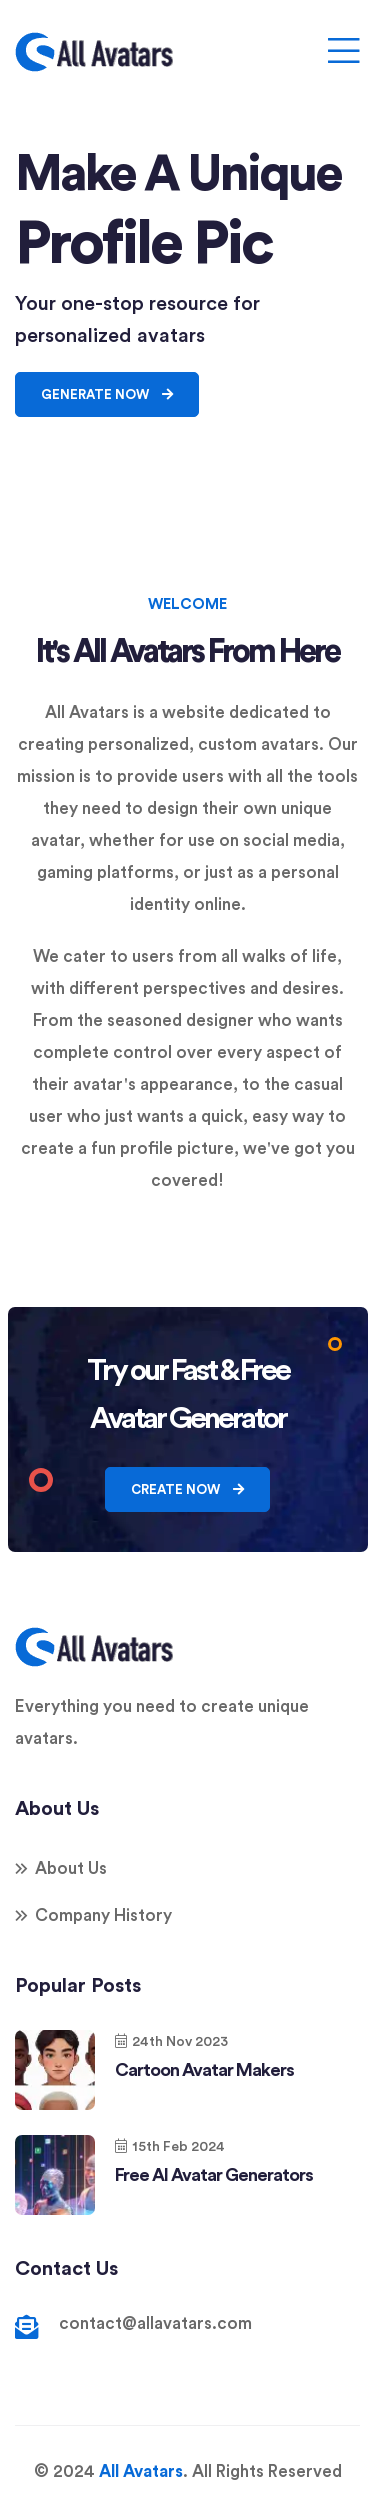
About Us (71, 1868)
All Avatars (141, 2471)
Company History (103, 1915)
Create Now (187, 1489)
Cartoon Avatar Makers (204, 2070)
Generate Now (107, 394)
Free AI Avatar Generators (214, 2175)
